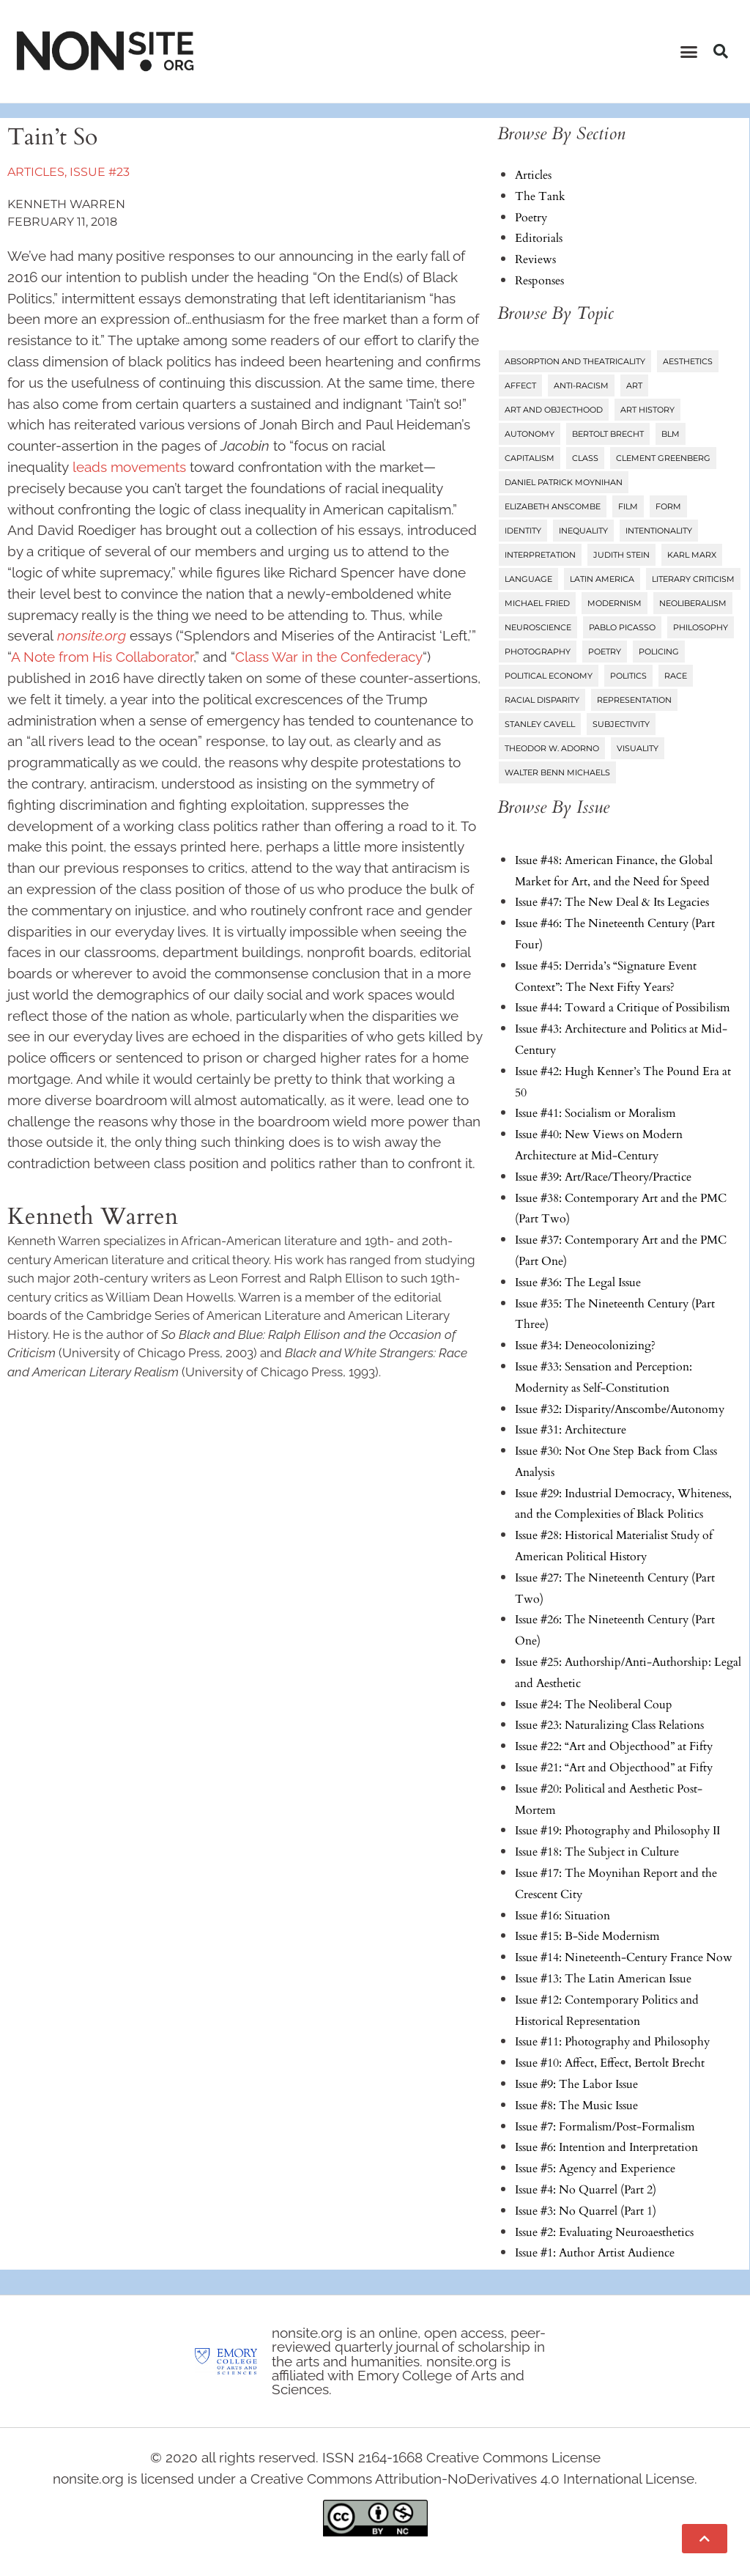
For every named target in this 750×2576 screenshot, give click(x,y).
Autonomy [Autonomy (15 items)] (529, 434)
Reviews (535, 259)
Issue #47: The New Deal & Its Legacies (612, 902)
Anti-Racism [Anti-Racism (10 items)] (581, 385)
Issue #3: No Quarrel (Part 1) (585, 2211)
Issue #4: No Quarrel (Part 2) (585, 2190)
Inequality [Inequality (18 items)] (583, 530)
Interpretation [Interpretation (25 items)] (540, 555)
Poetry (531, 218)
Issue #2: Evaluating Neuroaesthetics (604, 2232)
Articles (35, 172)
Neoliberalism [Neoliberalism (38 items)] (693, 603)
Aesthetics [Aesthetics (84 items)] (688, 361)
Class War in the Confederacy (329, 657)
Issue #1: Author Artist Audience (595, 2253)
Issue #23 (100, 172)
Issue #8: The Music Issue (576, 2105)
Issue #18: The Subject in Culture (597, 1852)
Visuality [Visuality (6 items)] (637, 748)
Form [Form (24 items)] (668, 506)
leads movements (129, 467)
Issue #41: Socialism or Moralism (595, 1113)
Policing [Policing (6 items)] (659, 651)
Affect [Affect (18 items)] (520, 385)
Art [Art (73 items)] (634, 385)
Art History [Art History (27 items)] (647, 410)
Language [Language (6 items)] (528, 579)
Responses (539, 281)
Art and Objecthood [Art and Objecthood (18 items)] (554, 410)
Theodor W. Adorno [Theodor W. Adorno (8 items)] (552, 748)
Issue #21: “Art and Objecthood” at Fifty (614, 1768)
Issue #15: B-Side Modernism (587, 1936)
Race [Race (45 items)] (675, 676)
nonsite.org (91, 635)
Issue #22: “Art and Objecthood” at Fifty (614, 1746)
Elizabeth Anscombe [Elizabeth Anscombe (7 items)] (553, 506)
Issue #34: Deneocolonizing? (585, 1345)
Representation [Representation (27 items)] (634, 700)
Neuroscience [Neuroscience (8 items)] (538, 627)
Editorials (538, 238)
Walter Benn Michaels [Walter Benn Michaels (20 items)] (557, 772)
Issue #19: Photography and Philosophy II (617, 1831)
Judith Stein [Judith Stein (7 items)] (621, 555)
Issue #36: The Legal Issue (578, 1282)
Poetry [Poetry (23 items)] (604, 651)
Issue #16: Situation (562, 1916)
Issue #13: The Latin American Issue (603, 1979)
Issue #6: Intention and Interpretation (606, 2147)
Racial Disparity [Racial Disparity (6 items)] (542, 700)
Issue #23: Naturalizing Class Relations (609, 1725)
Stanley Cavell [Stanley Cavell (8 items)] (540, 724)
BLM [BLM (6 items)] (670, 434)
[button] (689, 51)
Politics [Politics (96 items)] (628, 676)
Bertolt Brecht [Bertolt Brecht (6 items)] (608, 434)
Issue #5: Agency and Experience (595, 2168)
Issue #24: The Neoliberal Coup (593, 1705)
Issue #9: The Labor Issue (576, 2084)
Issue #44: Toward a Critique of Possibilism (622, 1008)
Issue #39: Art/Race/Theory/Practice (603, 1177)
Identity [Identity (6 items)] (523, 530)
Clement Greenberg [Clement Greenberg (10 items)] (663, 458)
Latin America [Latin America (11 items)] (602, 579)
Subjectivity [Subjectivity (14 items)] (621, 724)
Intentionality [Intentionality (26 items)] (658, 530)
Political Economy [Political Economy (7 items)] (549, 676)
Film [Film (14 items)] (628, 506)
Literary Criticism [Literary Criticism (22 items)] (693, 579)
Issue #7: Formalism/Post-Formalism (605, 2127)
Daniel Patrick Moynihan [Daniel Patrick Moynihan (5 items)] (564, 482)
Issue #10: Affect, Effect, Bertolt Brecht (610, 2063)
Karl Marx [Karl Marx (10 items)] (691, 555)
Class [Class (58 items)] (585, 458)
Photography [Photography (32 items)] (538, 651)
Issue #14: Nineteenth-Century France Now (623, 1957)
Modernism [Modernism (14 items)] (614, 603)
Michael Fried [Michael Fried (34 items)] (537, 603)
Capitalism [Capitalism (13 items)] (529, 458)
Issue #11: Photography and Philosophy (612, 2042)
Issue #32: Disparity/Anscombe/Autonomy (619, 1409)
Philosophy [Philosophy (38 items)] (700, 627)
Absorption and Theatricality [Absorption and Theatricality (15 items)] (575, 361)
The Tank (540, 196)
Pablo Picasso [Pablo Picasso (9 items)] (622, 627)
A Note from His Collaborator (102, 657)
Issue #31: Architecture (570, 1430)
